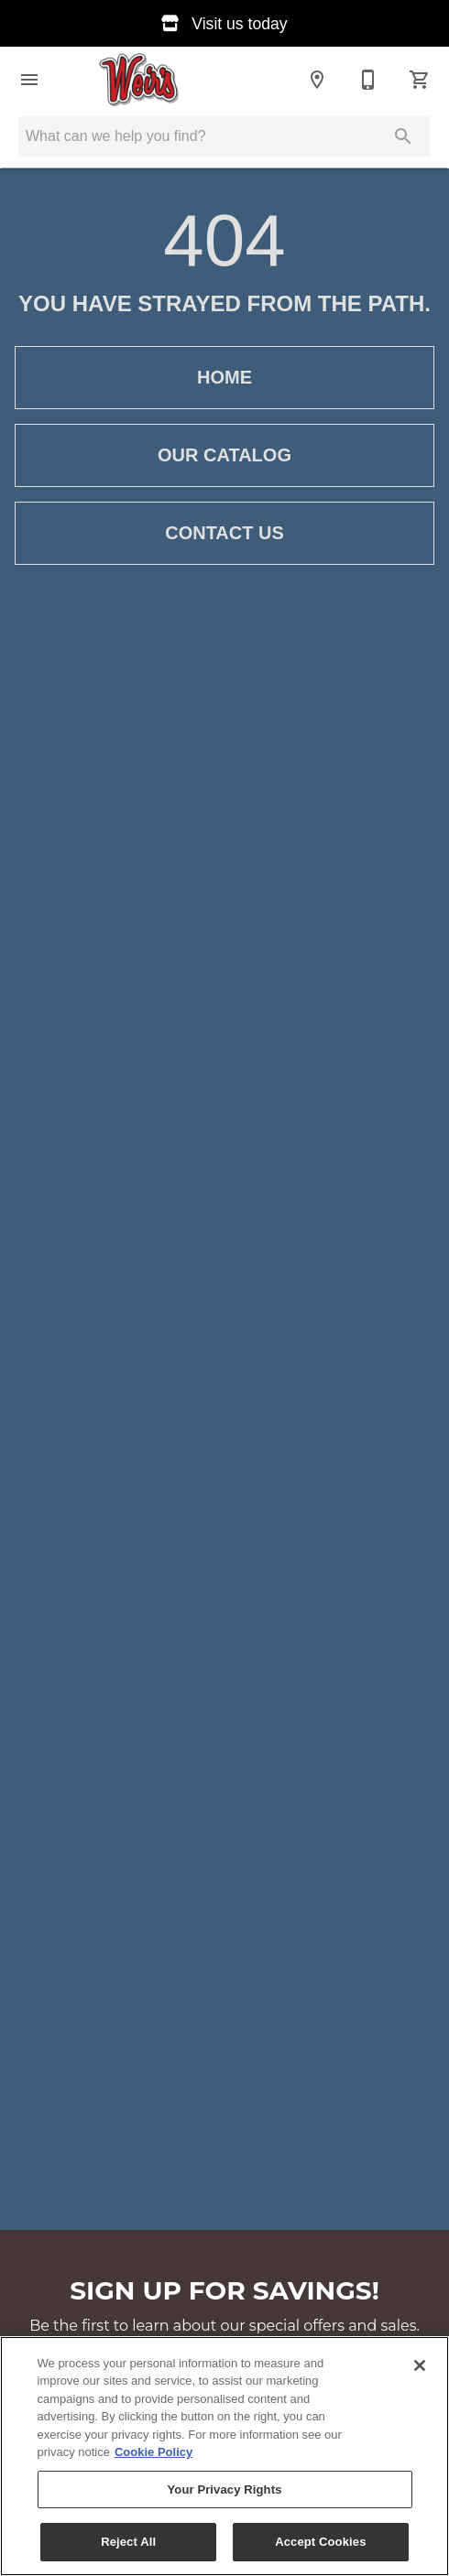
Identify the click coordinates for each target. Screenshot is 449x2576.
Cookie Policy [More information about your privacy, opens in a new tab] (153, 2452)
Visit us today (224, 24)
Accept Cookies (320, 2542)
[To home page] (140, 79)
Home (224, 377)
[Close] (420, 2365)
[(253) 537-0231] (368, 80)
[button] (29, 80)
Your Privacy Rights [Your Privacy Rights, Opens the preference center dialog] (224, 2489)
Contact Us (224, 533)
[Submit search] (403, 136)
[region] (224, 2456)
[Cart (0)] (420, 80)
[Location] (317, 80)
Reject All (128, 2542)
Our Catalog (224, 455)
